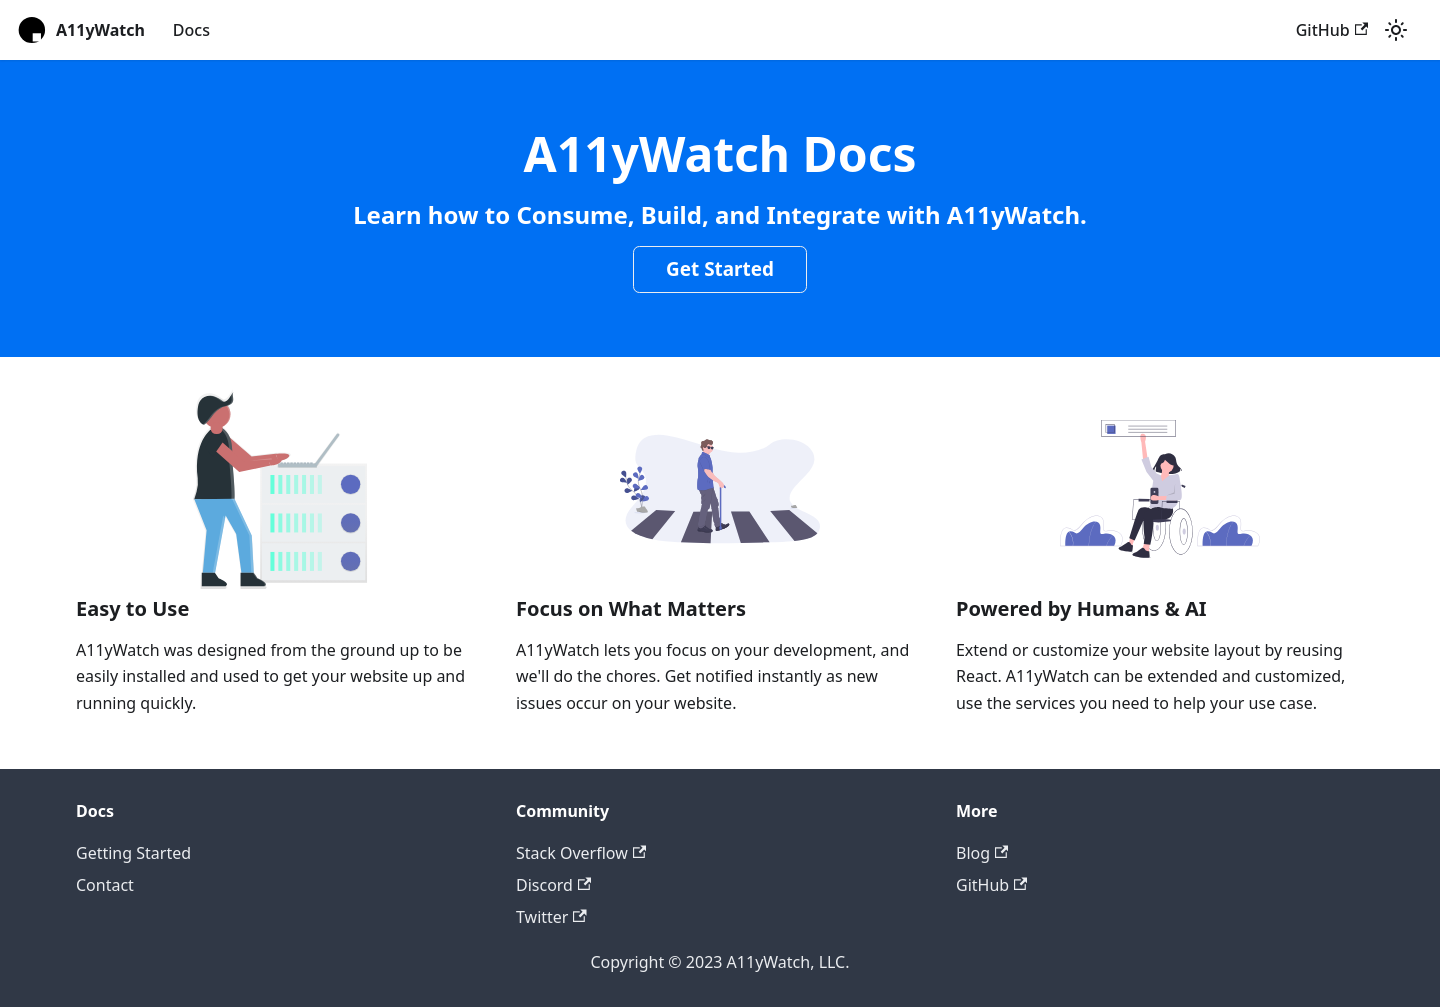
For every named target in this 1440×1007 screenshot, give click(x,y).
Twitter (551, 917)
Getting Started (133, 853)
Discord (553, 885)
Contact (105, 885)
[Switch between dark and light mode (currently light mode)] (1396, 30)
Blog (982, 853)
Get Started (720, 269)
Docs (191, 30)
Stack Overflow (581, 853)
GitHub (1332, 30)
